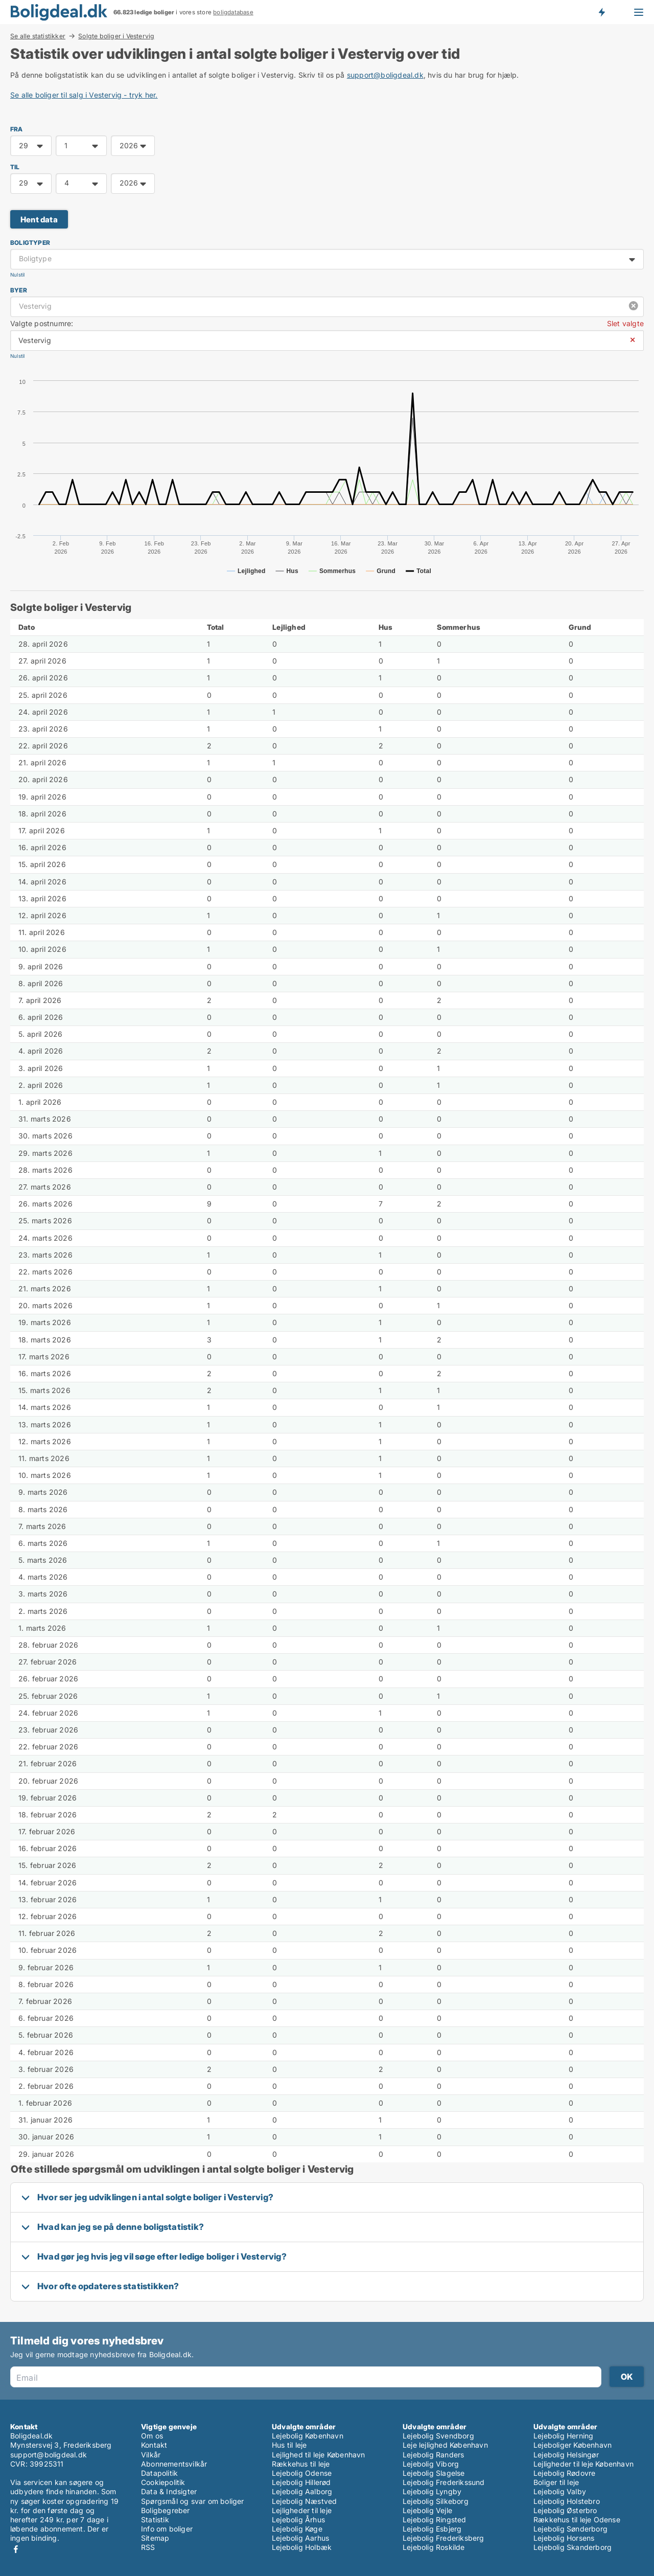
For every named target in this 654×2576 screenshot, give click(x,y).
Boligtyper (30, 242)
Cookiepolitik (163, 2482)
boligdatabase (233, 12)
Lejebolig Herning (563, 2435)
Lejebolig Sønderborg (570, 2528)
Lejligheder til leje (302, 2510)
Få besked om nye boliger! (601, 12)
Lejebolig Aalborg (302, 2491)
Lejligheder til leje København (583, 2463)
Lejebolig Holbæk (302, 2547)
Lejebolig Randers (433, 2454)
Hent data (39, 219)
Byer (18, 290)
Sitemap (155, 2538)
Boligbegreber (165, 2510)
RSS (148, 2547)
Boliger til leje (556, 2482)
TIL (15, 167)
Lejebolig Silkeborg (436, 2501)
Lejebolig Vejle (427, 2510)
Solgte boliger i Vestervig (116, 36)
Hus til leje (289, 2445)
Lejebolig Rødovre (564, 2473)
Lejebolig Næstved (304, 2501)
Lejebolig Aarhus (300, 2538)
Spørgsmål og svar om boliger (192, 2501)
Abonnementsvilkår (174, 2463)
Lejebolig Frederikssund (444, 2482)
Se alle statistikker (37, 35)
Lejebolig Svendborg (438, 2435)
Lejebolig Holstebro (566, 2501)
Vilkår (150, 2454)
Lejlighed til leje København (318, 2454)
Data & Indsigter (169, 2491)
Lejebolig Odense (302, 2473)
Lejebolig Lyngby (432, 2491)
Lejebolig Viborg (431, 2463)
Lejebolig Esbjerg (432, 2528)
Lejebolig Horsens (563, 2538)
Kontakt (154, 2445)
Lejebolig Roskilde (434, 2547)
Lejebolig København (307, 2435)
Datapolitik (159, 2473)
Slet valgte (625, 323)
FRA (16, 129)
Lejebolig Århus (298, 2519)
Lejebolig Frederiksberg (443, 2538)
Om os (152, 2435)
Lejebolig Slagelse (434, 2473)
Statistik (155, 2519)
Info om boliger (167, 2528)
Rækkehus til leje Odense (576, 2519)
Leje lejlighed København (445, 2445)
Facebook (15, 2549)
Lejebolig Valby (559, 2491)
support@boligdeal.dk (385, 75)
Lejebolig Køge (297, 2528)
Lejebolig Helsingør (566, 2454)
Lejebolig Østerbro (565, 2510)
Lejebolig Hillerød (301, 2482)
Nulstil (17, 275)
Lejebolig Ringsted (434, 2519)
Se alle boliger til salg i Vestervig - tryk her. (84, 94)
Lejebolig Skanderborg (572, 2547)
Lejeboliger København (572, 2445)
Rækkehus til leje (301, 2463)
